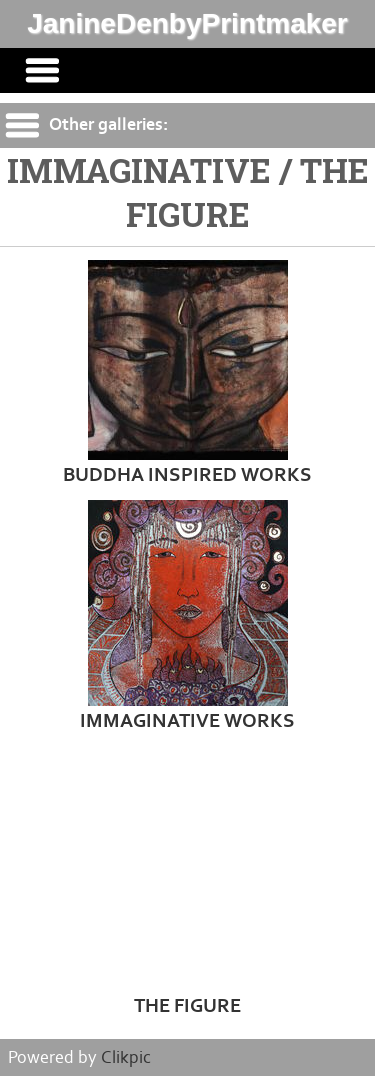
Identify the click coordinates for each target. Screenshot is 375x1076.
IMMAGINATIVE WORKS (187, 721)
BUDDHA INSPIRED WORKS (187, 475)
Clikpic (126, 1057)
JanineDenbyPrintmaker (187, 23)
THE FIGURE (187, 1006)
